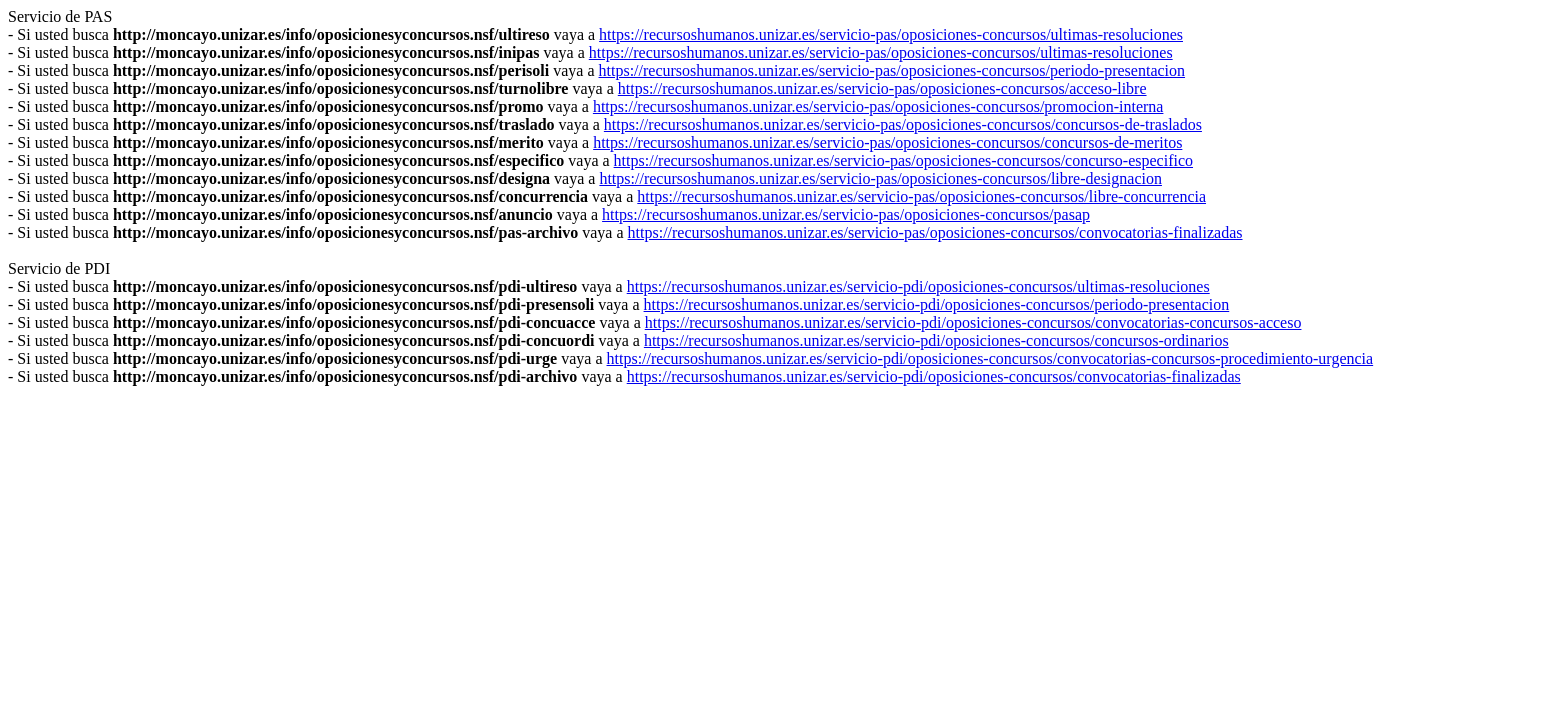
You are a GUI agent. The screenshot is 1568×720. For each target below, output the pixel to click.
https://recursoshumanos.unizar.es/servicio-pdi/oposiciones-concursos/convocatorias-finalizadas (934, 376)
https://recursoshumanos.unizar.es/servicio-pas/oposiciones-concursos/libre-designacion (880, 178)
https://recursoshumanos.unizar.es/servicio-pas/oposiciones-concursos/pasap (846, 214)
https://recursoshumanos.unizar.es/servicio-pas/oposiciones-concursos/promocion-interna (878, 106)
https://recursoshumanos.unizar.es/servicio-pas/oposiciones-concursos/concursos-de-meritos (887, 142)
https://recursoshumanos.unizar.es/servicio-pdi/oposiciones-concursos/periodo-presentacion (937, 304)
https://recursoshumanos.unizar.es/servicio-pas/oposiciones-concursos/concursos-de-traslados (903, 124)
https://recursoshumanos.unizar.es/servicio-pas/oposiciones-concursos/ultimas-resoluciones (891, 34)
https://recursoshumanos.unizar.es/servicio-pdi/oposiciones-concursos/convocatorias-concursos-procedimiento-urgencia (990, 358)
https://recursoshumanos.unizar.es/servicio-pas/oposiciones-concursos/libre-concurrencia (921, 196)
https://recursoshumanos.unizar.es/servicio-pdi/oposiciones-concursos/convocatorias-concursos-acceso (973, 322)
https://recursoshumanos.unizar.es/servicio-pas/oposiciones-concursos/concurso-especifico (903, 160)
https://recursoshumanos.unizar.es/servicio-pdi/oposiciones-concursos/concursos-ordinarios (936, 340)
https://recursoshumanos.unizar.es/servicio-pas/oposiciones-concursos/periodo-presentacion (892, 70)
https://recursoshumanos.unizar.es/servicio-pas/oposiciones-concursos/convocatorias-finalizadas (935, 232)
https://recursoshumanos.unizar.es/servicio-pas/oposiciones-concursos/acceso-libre (882, 88)
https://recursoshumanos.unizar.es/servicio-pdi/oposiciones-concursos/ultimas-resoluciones (918, 286)
